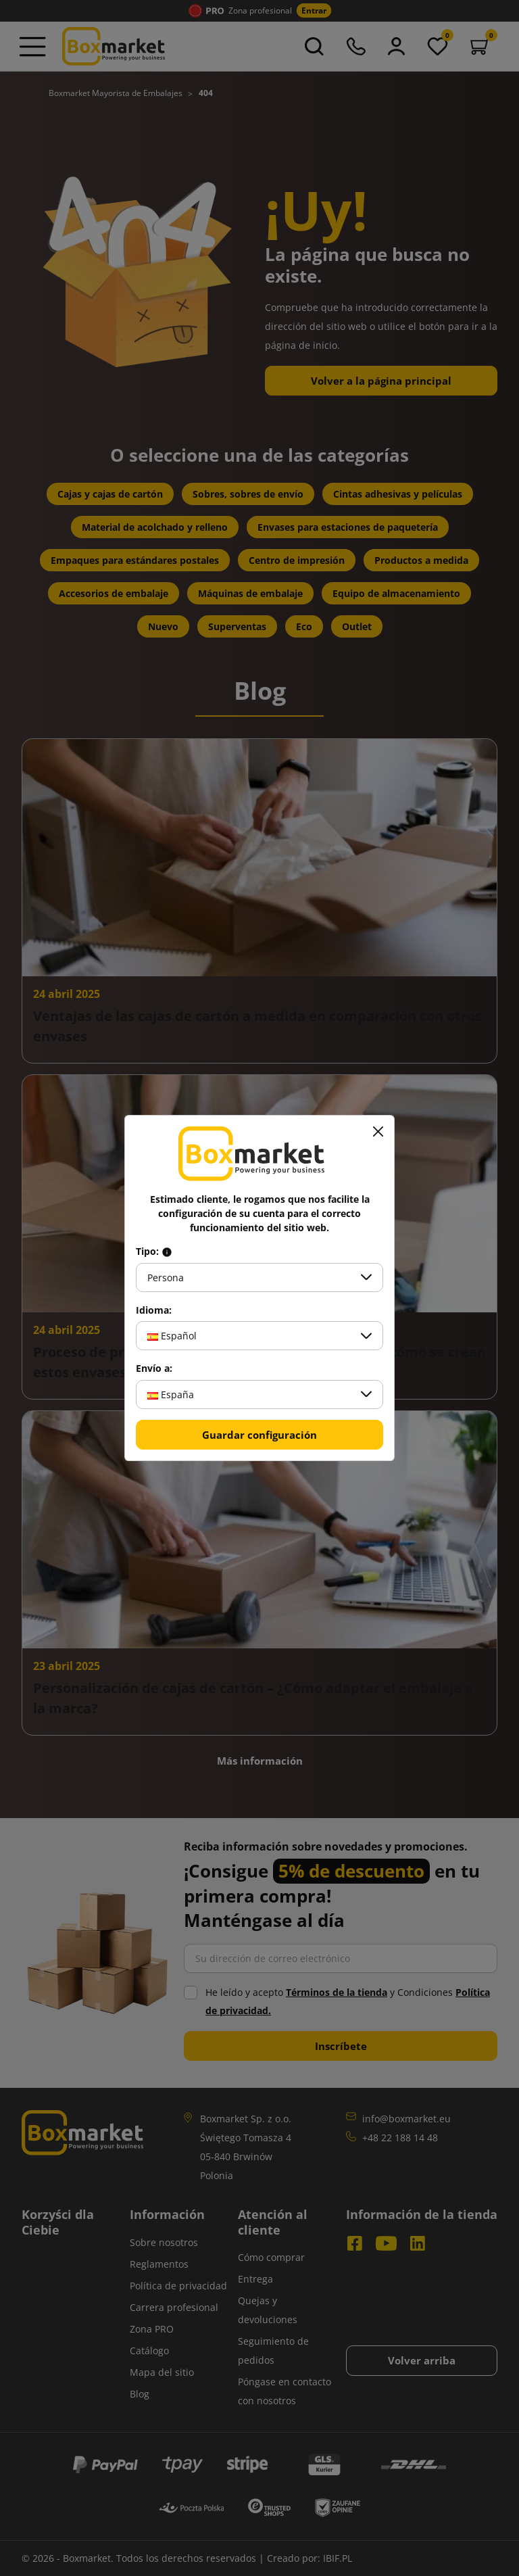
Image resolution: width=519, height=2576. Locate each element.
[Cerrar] (378, 1132)
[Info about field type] (167, 1251)
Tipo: (154, 1251)
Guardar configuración (259, 1434)
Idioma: (154, 1310)
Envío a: (154, 1368)
